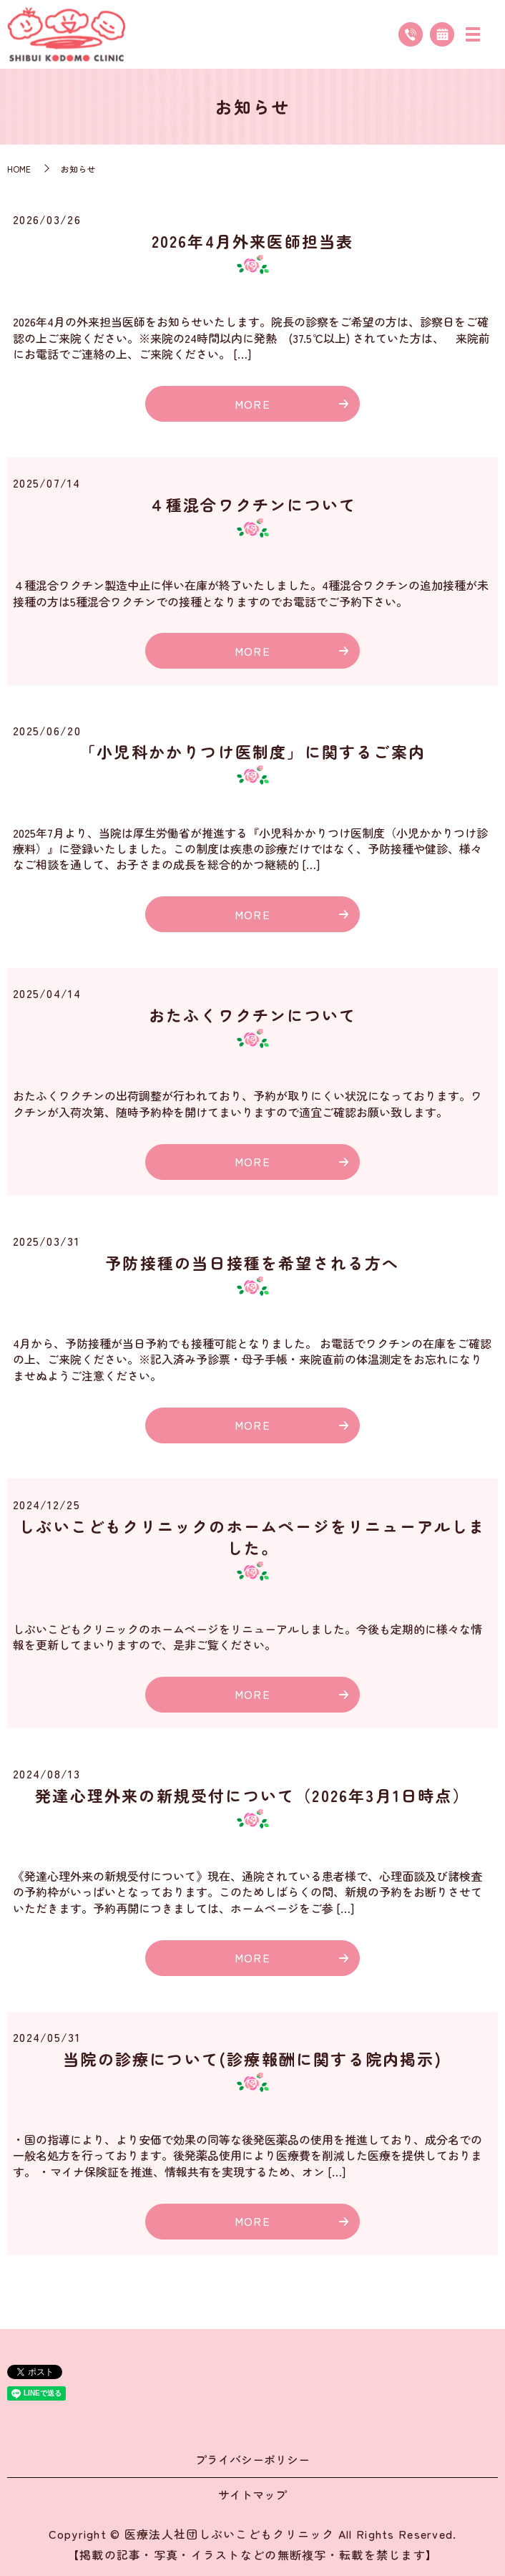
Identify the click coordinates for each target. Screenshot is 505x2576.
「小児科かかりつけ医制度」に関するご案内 (252, 751)
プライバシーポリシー (252, 2459)
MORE (252, 403)
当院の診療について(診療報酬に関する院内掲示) (252, 2058)
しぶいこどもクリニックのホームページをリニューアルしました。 (252, 1536)
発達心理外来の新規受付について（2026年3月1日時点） (252, 1794)
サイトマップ (252, 2494)
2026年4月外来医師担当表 (253, 240)
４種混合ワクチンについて (252, 504)
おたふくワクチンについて (252, 1014)
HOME (19, 169)
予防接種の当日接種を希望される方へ (252, 1262)
